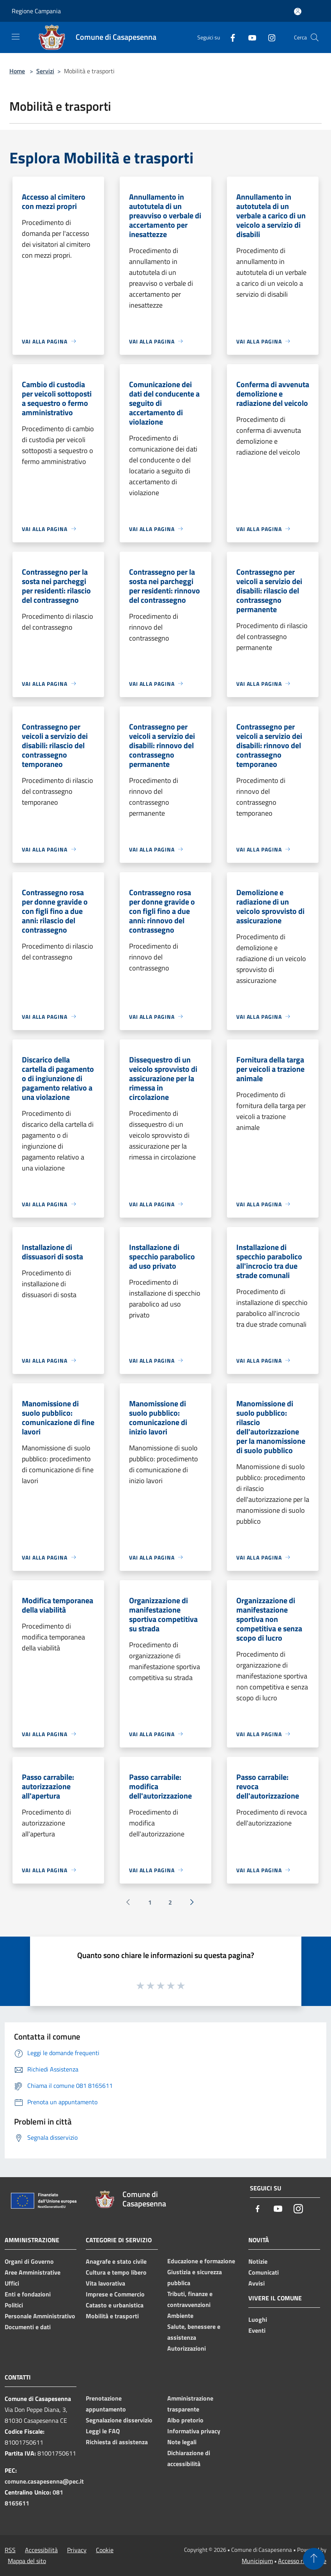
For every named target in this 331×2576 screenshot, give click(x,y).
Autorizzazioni (186, 2348)
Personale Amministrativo (40, 2316)
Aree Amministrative (32, 2272)
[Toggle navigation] (15, 36)
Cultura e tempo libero (116, 2272)
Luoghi (257, 2319)
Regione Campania (36, 11)
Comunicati (263, 2272)
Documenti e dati (28, 2327)
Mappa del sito (27, 2560)
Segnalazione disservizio (119, 2420)
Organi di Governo (29, 2261)
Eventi (257, 2330)
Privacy (77, 2550)
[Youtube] (249, 37)
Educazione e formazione (201, 2261)
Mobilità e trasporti (112, 2316)
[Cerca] (314, 37)
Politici (14, 2305)
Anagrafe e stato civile (116, 2261)
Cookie (104, 2550)
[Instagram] (268, 37)
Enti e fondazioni (28, 2294)
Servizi (45, 71)
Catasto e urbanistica (114, 2305)
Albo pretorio (185, 2420)
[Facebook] (229, 37)
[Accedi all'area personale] (297, 11)
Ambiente (180, 2315)
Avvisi (256, 2283)
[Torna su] (314, 2559)
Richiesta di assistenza (117, 2442)
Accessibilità (41, 2550)
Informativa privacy (193, 2431)
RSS (10, 2550)
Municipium (257, 2560)
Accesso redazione (302, 2560)
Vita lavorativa (105, 2283)
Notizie (257, 2261)
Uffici (12, 2283)
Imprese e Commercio (115, 2294)
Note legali (181, 2442)
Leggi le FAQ (103, 2431)
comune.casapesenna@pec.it (44, 2481)
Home (17, 71)
